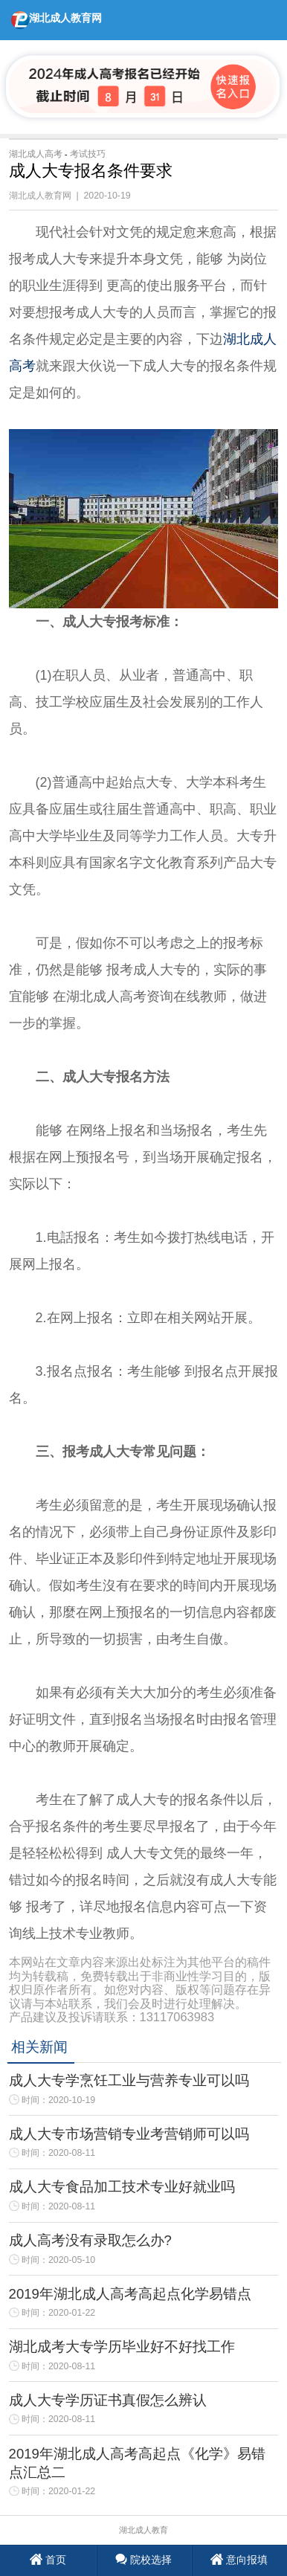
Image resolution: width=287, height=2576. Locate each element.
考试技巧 (88, 153)
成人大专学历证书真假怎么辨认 (108, 2400)
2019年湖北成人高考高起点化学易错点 (130, 2294)
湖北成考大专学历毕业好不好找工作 (122, 2346)
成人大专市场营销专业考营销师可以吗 (129, 2134)
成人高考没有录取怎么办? (90, 2240)
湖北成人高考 (35, 153)
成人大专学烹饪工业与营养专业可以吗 (129, 2080)
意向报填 (239, 2560)
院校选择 (143, 2560)
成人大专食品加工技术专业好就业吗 (122, 2187)
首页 (48, 2560)
